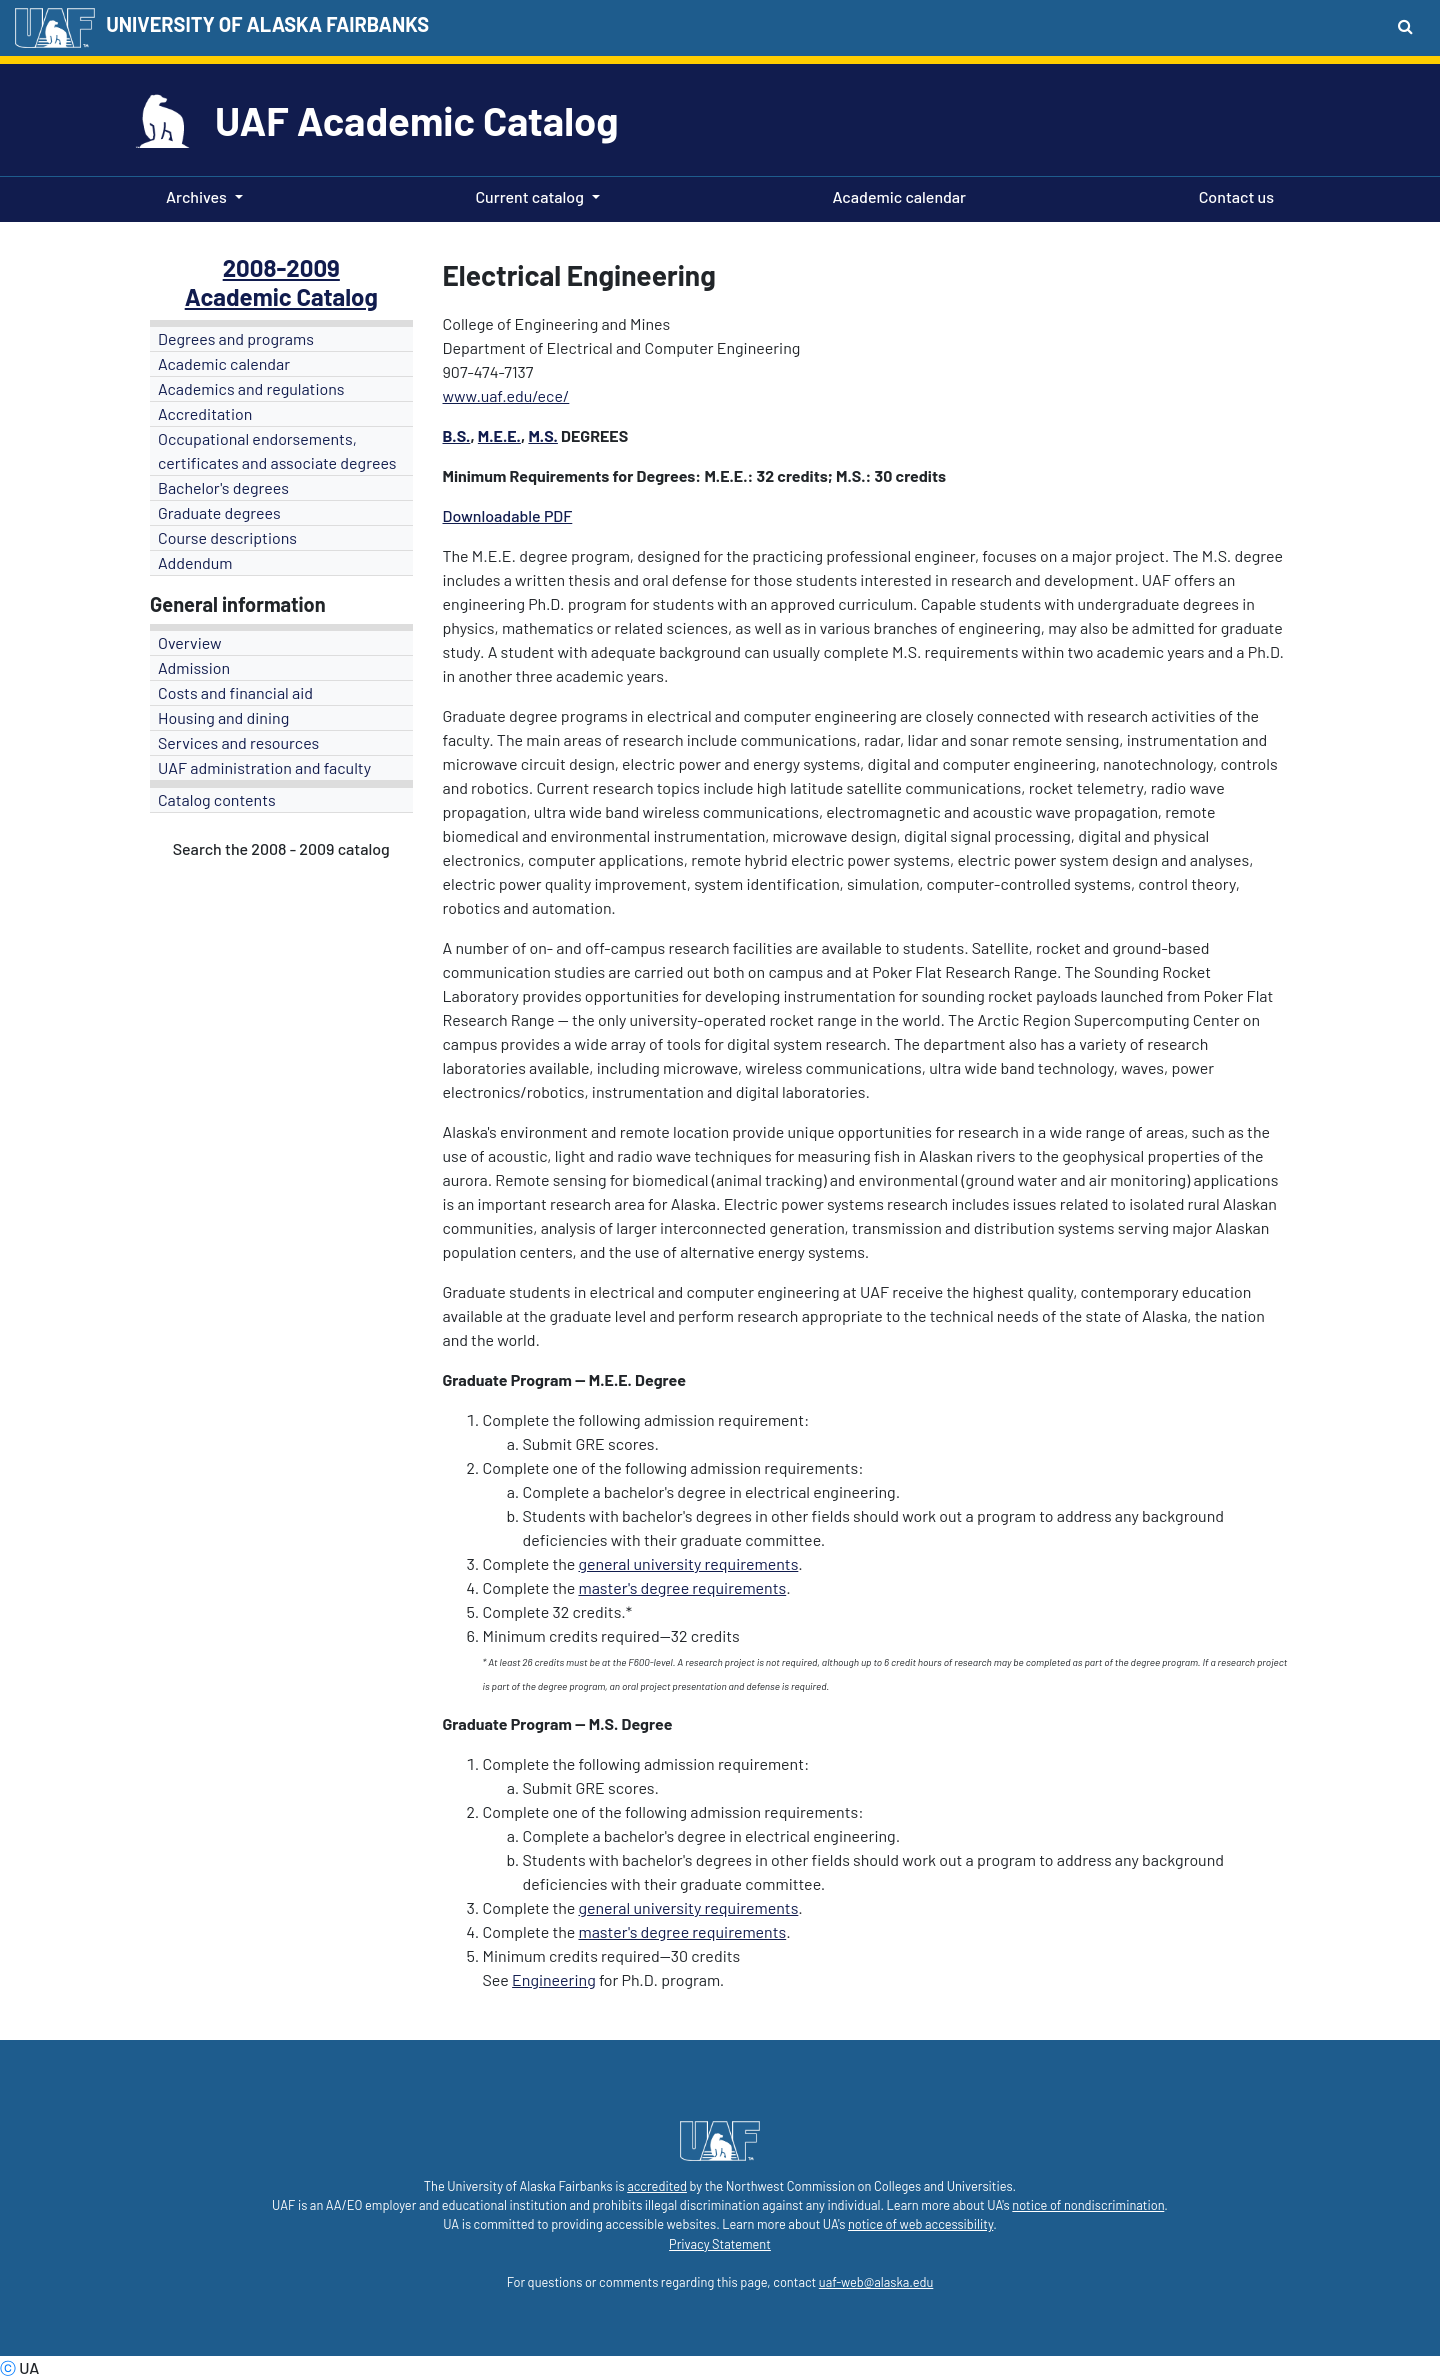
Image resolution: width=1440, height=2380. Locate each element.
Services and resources (238, 742)
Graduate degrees (219, 512)
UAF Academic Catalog (416, 120)
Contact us (1232, 195)
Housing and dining (223, 717)
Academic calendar (896, 195)
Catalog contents (217, 799)
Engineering (554, 1979)
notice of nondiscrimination (1088, 2205)
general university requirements (688, 1563)
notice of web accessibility (920, 2224)
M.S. (543, 435)
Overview (190, 642)
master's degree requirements (682, 1587)
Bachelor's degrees (223, 487)
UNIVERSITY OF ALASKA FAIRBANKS (267, 24)
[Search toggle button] (1405, 26)
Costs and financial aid (235, 692)
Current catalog (529, 196)
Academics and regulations (251, 388)
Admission (194, 667)
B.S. (457, 435)
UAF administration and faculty (264, 767)
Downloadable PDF (508, 515)
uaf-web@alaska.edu (876, 2282)
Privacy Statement (720, 2244)
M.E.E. (499, 435)
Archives (196, 196)
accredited (657, 2186)
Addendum (195, 562)
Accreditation (205, 413)
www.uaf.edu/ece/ (506, 395)
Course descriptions (227, 537)
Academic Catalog (281, 296)
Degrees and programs (236, 338)
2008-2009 (281, 267)
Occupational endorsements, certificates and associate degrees (277, 450)
